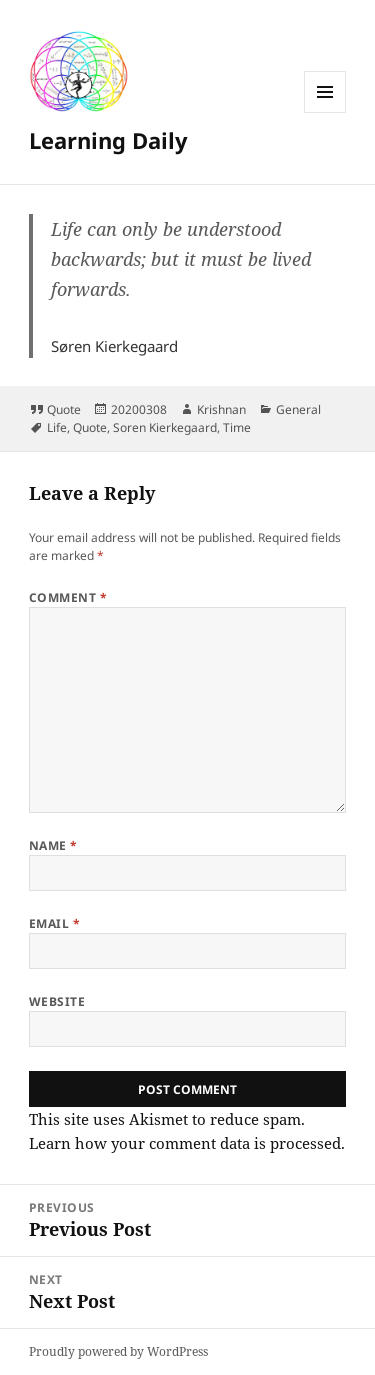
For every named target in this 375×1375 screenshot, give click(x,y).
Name (53, 845)
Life (57, 427)
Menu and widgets (325, 112)
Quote (64, 409)
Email (54, 923)
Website (57, 1001)
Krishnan (221, 409)
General (298, 409)
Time (237, 427)
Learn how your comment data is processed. (187, 1143)
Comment (68, 597)
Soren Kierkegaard (165, 427)
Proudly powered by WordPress (118, 1351)
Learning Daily (108, 140)
